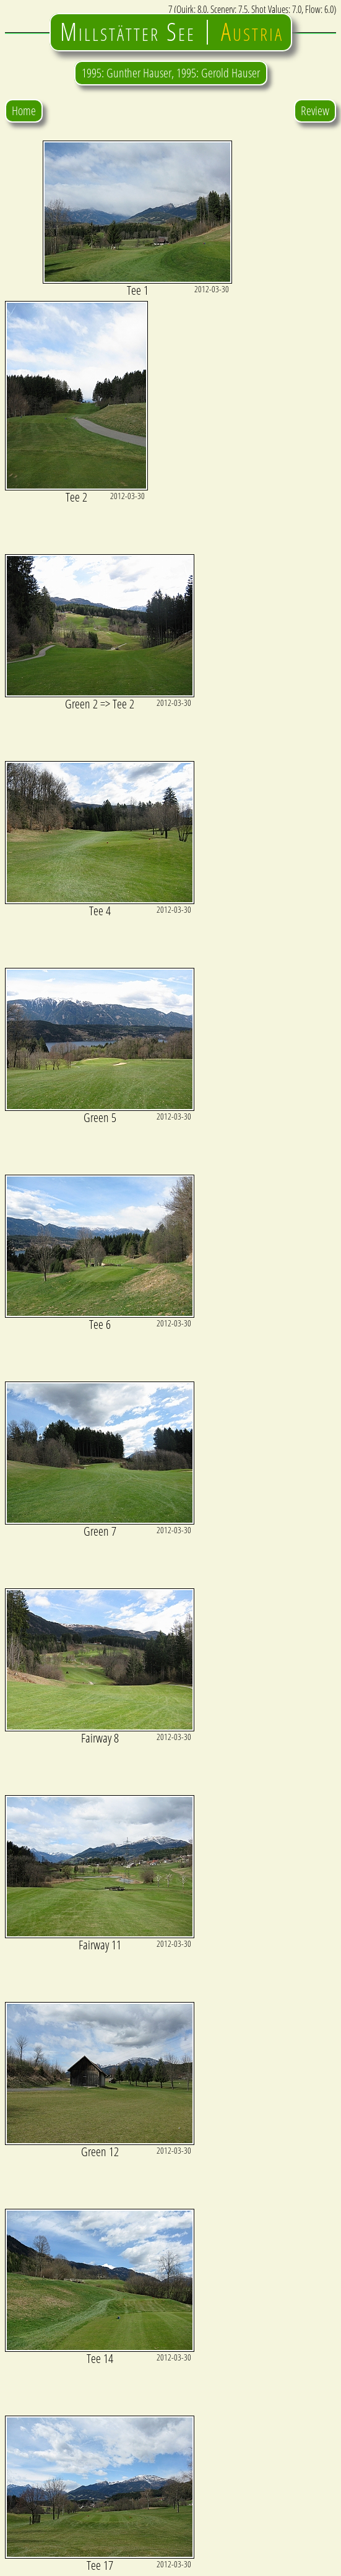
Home (24, 110)
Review (315, 110)
